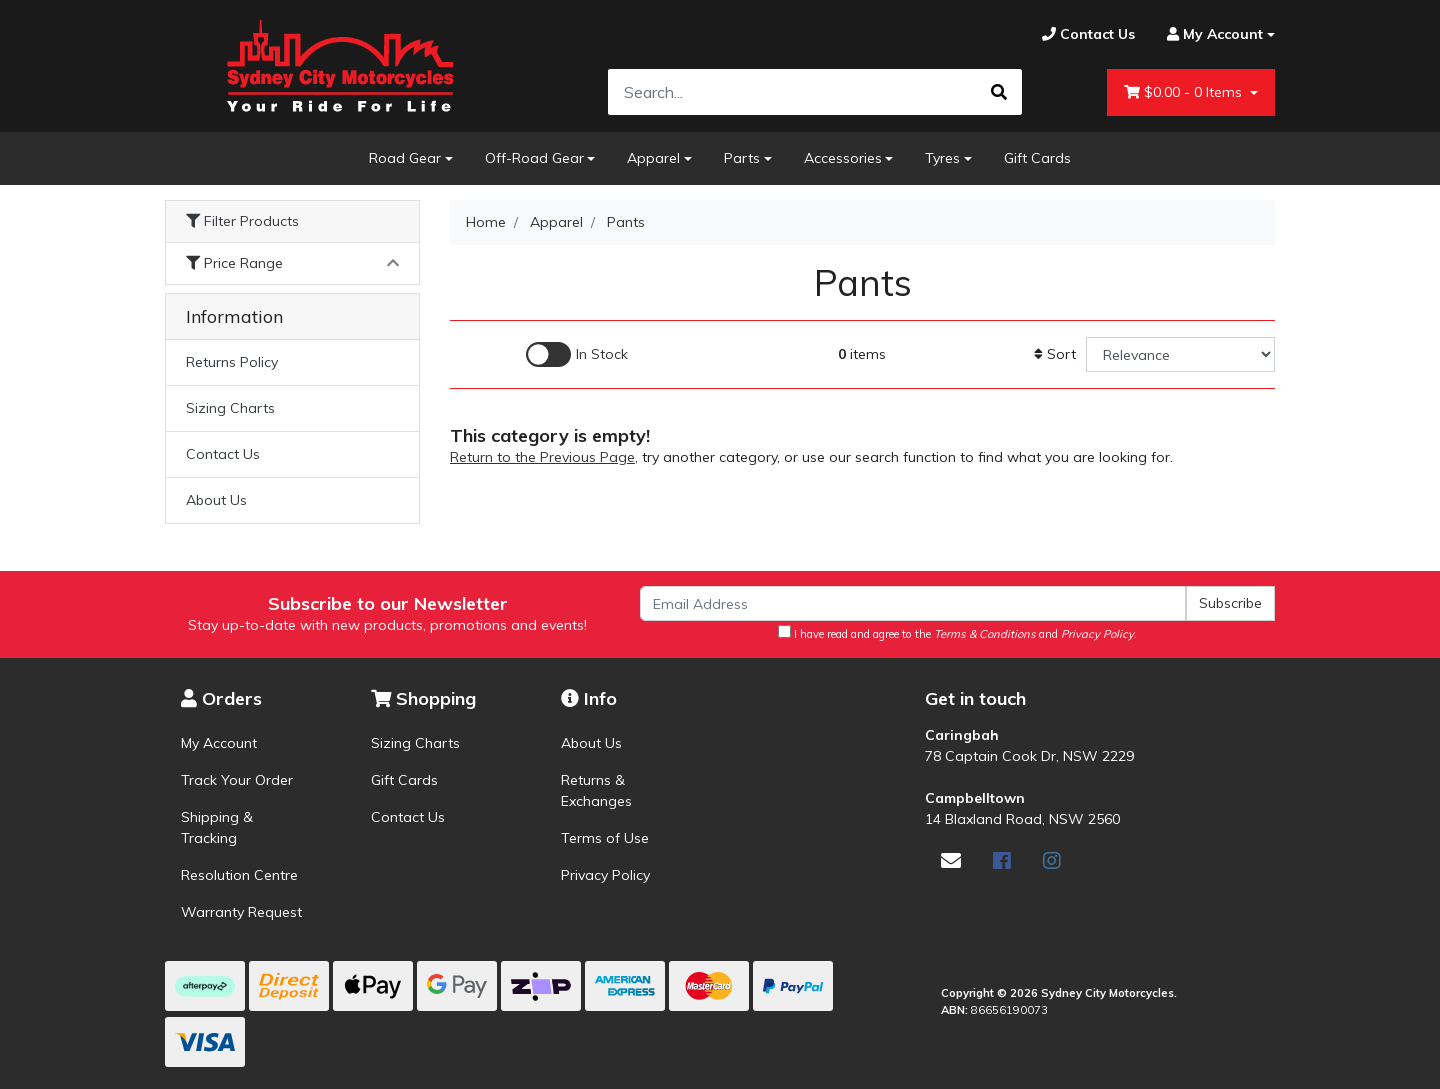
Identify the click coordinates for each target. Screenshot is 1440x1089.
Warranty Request (241, 912)
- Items (1185, 92)
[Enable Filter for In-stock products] (577, 354)
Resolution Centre (239, 875)
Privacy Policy (605, 875)
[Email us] (951, 860)
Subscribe (1230, 603)
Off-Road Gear (534, 158)
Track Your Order (237, 780)
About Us (216, 500)
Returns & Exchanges (596, 790)
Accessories (843, 158)
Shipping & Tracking (217, 827)
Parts (742, 158)
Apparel (653, 158)
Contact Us (223, 454)
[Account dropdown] (1213, 34)
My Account (219, 743)
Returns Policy (232, 362)
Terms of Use (605, 838)
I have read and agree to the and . (957, 633)
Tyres (942, 158)
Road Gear (405, 158)
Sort (1055, 354)
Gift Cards (1037, 158)
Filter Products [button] (242, 221)
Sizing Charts (230, 408)
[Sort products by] (1180, 354)
